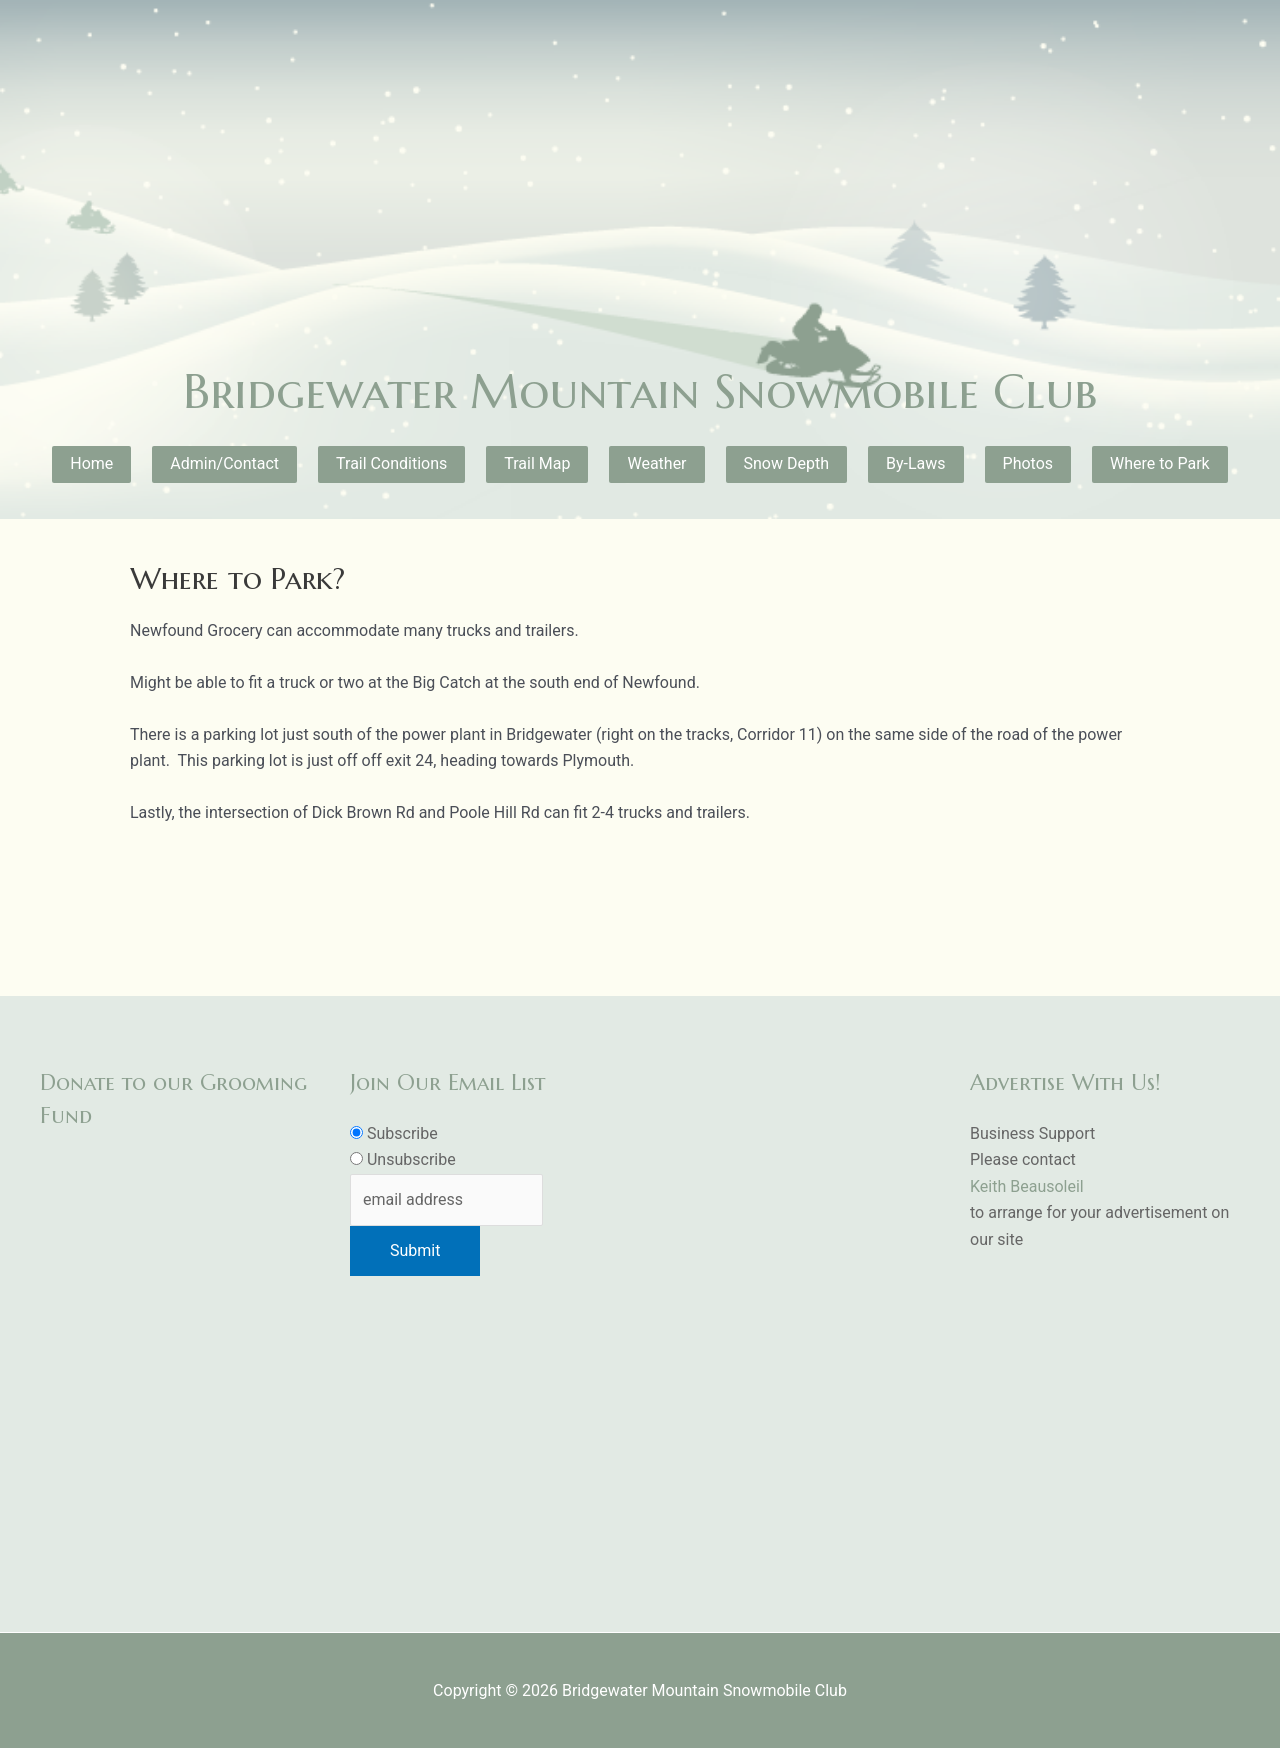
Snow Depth (786, 463)
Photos (1028, 463)
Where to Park (1160, 463)
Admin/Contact (224, 463)
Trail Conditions (391, 463)
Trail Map (537, 463)
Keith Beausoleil (1027, 1186)
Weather (656, 463)
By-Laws (916, 463)
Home (91, 463)
